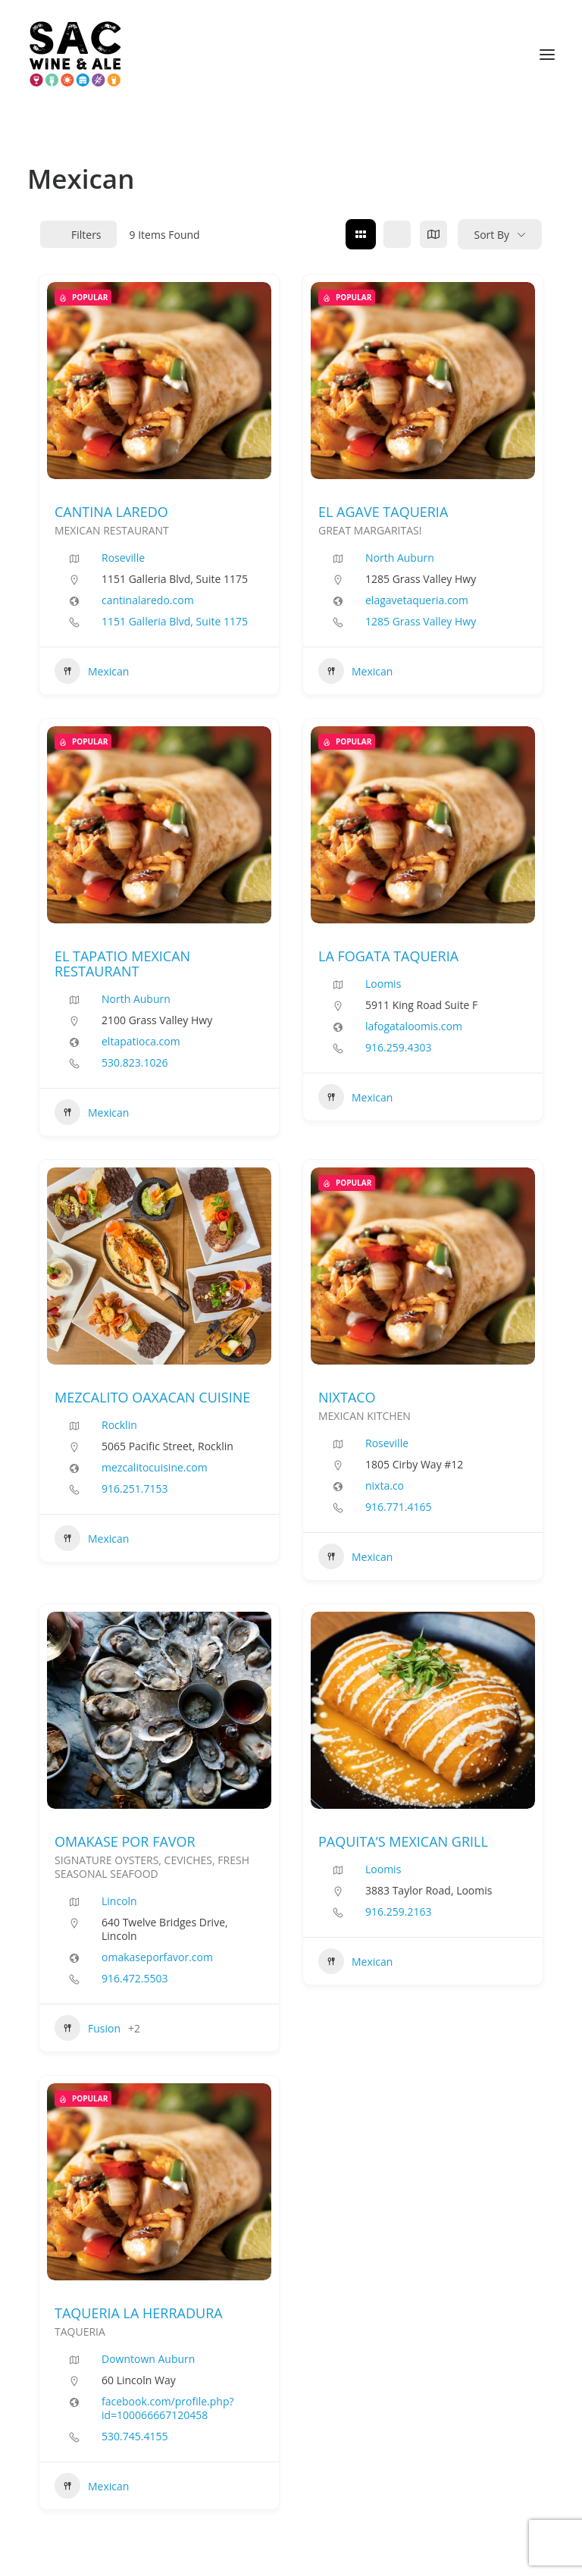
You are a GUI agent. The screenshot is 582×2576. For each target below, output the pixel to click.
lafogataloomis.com (413, 1026)
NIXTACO (347, 1397)
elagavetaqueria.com (416, 600)
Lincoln (119, 1901)
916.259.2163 (398, 1912)
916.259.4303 (398, 1048)
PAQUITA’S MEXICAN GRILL (403, 1841)
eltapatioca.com (141, 1041)
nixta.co (384, 1486)
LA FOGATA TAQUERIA (388, 956)
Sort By (491, 234)
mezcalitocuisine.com (155, 1467)
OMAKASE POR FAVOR (125, 1841)
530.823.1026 (134, 1063)
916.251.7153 (134, 1489)
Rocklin (119, 1425)
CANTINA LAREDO (111, 512)
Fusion (87, 2028)
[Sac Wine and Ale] (75, 54)
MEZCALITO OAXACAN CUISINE (152, 1397)
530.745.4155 (134, 2436)
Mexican (92, 671)
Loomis (383, 983)
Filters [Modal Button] (78, 234)
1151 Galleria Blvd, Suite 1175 (175, 621)
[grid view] (361, 234)
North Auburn (399, 557)
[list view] (397, 234)
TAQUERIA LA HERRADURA (139, 2313)
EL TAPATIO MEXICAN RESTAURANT (122, 963)
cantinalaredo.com (148, 600)
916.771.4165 (398, 1507)
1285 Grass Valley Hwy (420, 621)
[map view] (433, 234)
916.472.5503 (134, 1978)
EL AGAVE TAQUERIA (383, 512)
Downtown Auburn (148, 2359)
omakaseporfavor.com (157, 1957)
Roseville (123, 557)
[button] (547, 54)
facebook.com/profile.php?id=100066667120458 (168, 2408)
